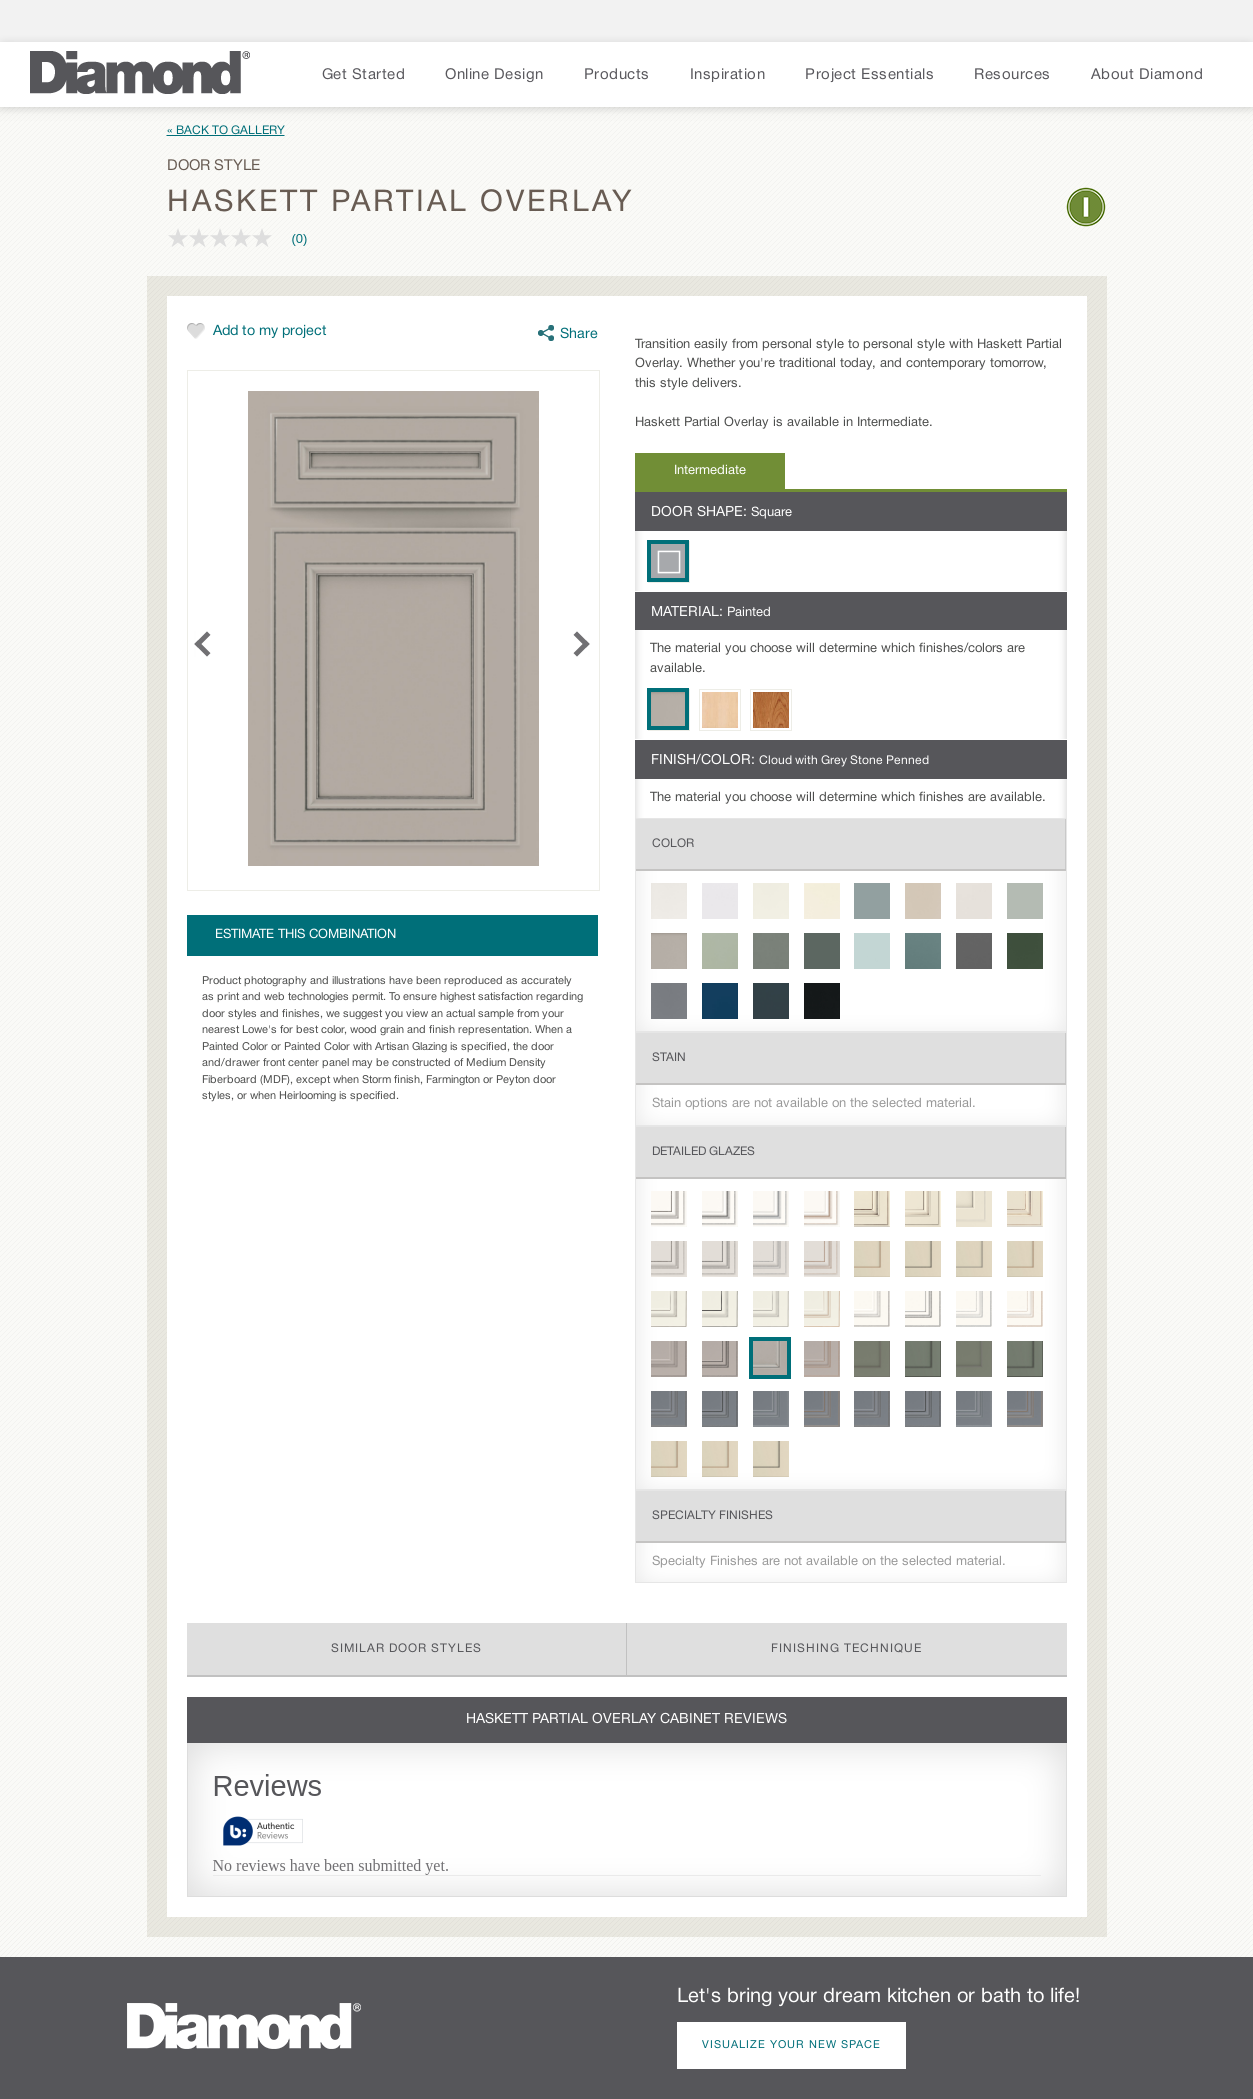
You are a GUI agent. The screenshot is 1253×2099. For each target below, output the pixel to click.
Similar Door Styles (406, 1648)
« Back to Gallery (226, 130)
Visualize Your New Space (791, 2045)
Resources (1012, 75)
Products (617, 75)
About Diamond (1147, 75)
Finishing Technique (846, 1648)
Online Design (494, 75)
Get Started (364, 75)
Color (673, 843)
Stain (669, 1057)
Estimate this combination (305, 935)
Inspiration (728, 75)
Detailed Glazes (703, 1151)
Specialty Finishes (712, 1515)
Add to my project (270, 331)
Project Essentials (869, 75)
